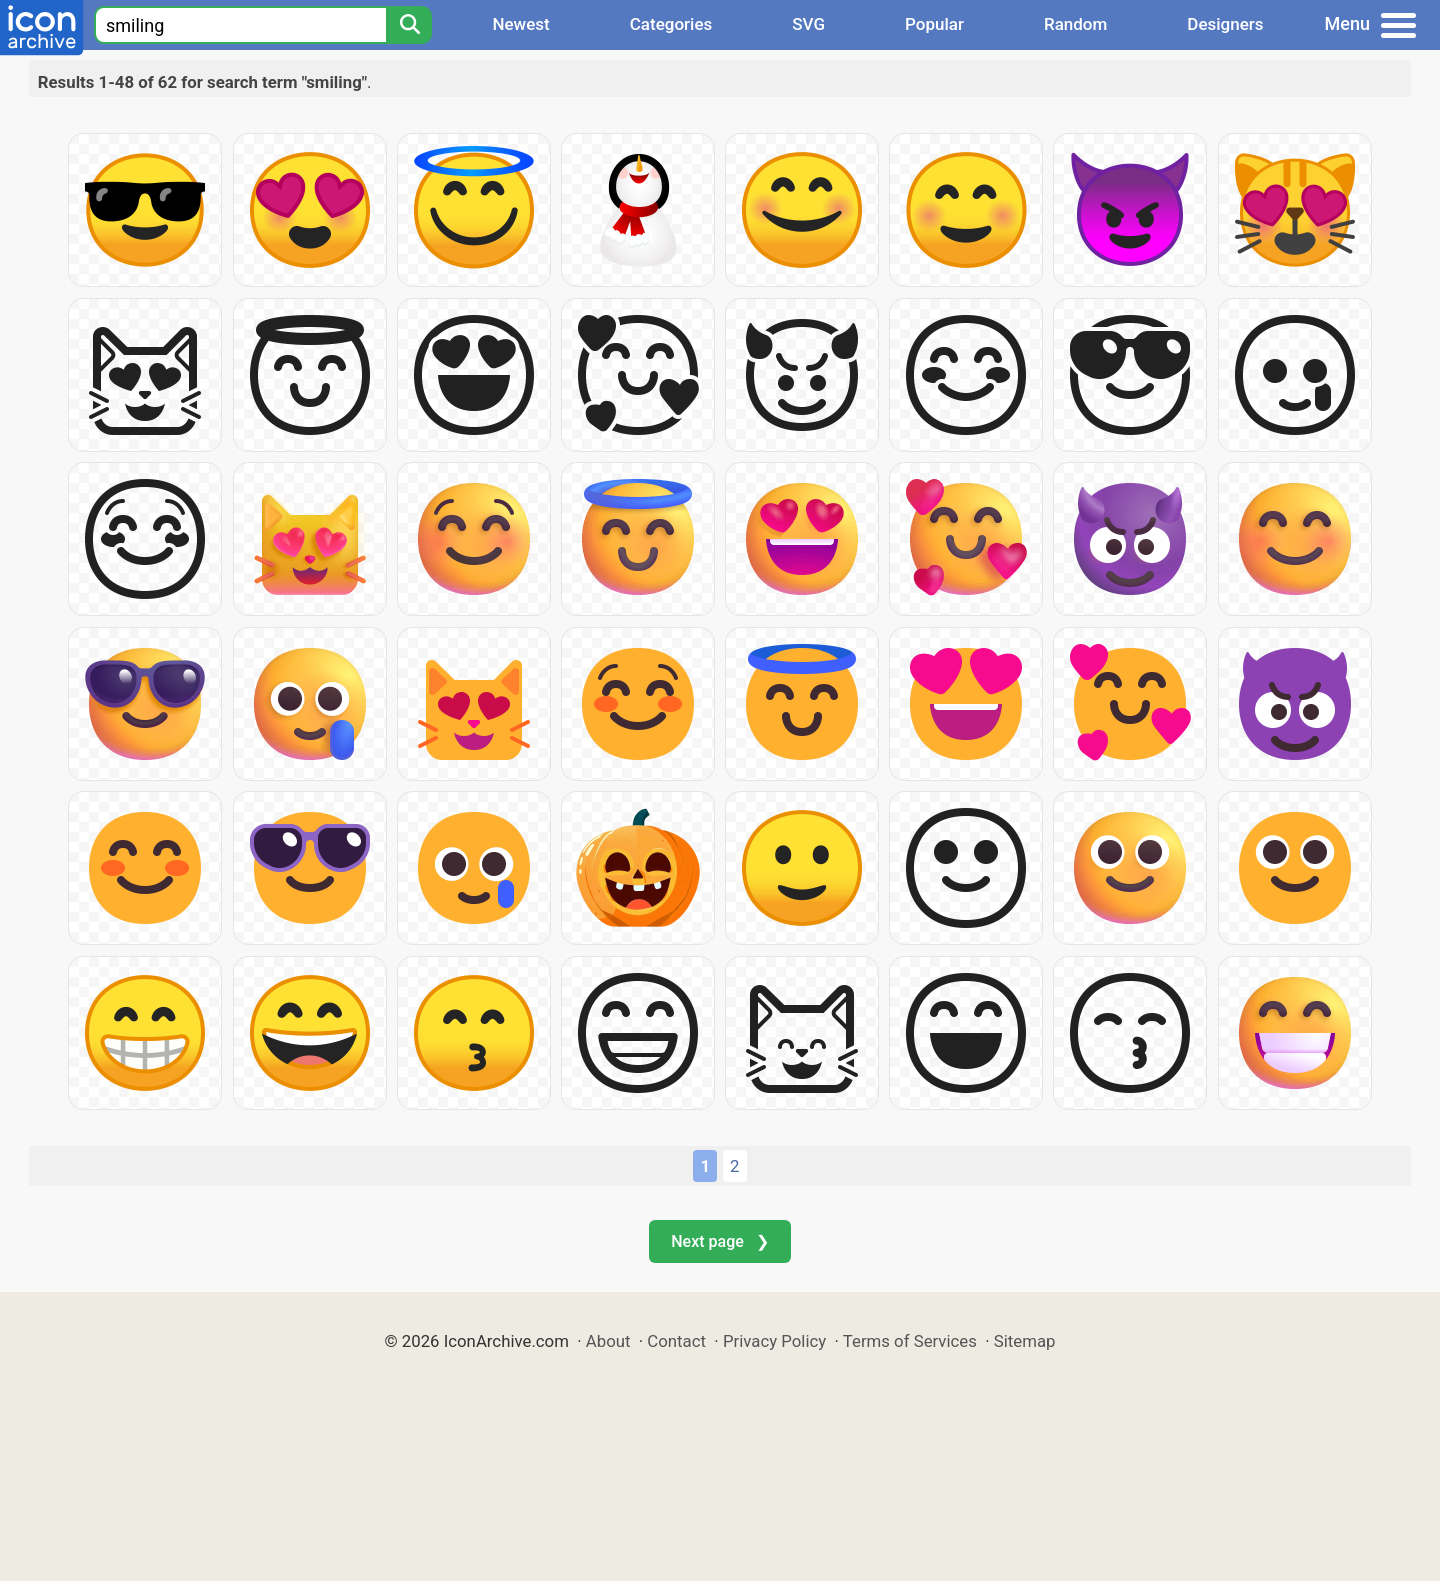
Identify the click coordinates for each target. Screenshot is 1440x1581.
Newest (520, 24)
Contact (676, 1341)
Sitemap (1025, 1341)
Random (1075, 24)
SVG (808, 24)
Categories (671, 24)
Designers (1225, 24)
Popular (934, 24)
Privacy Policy (774, 1341)
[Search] (409, 25)
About (608, 1341)
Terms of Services (910, 1341)
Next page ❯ (719, 1241)
